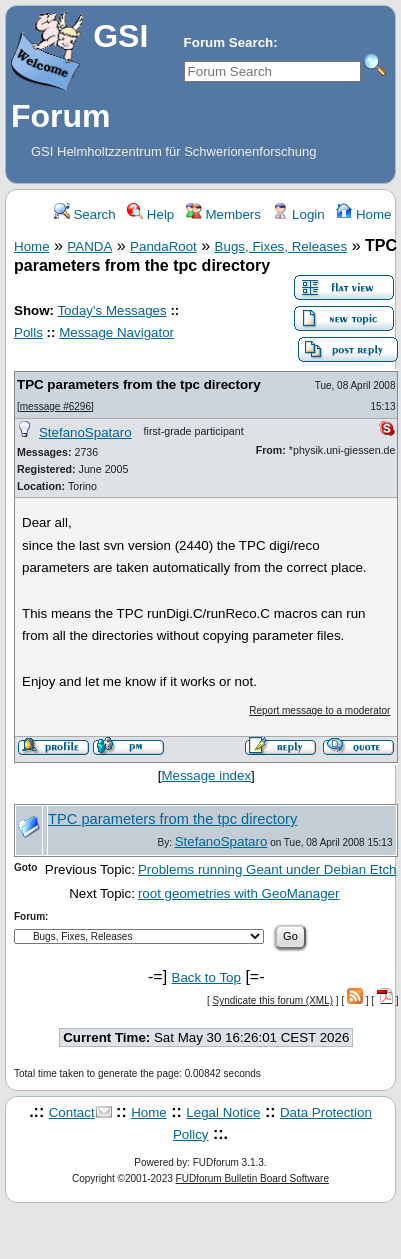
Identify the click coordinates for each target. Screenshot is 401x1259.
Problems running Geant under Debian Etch (267, 869)
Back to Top (206, 977)
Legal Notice (223, 1112)
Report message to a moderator (319, 710)
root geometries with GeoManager (239, 893)
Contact (72, 1112)
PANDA (89, 246)
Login (298, 214)
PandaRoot (163, 246)
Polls (28, 332)
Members (223, 214)
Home (363, 214)
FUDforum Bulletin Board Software (252, 1178)
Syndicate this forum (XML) (272, 1000)
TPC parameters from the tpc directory (139, 384)
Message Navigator (116, 332)
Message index (206, 775)
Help (150, 214)
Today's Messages (111, 310)
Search (85, 214)
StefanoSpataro (85, 432)
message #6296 (55, 406)
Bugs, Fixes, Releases (281, 246)
